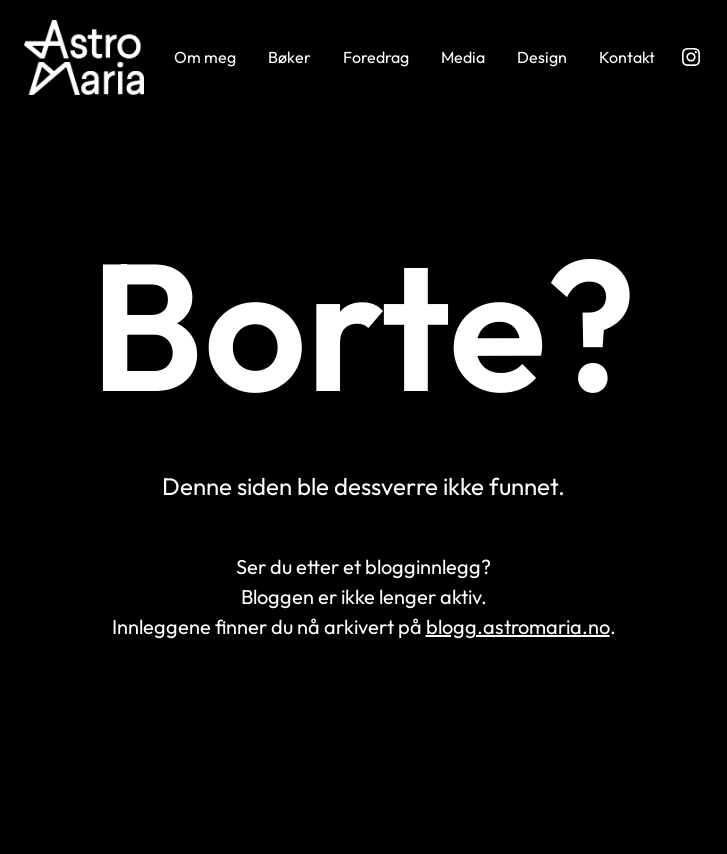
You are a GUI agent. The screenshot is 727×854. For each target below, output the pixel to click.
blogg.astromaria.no (518, 626)
